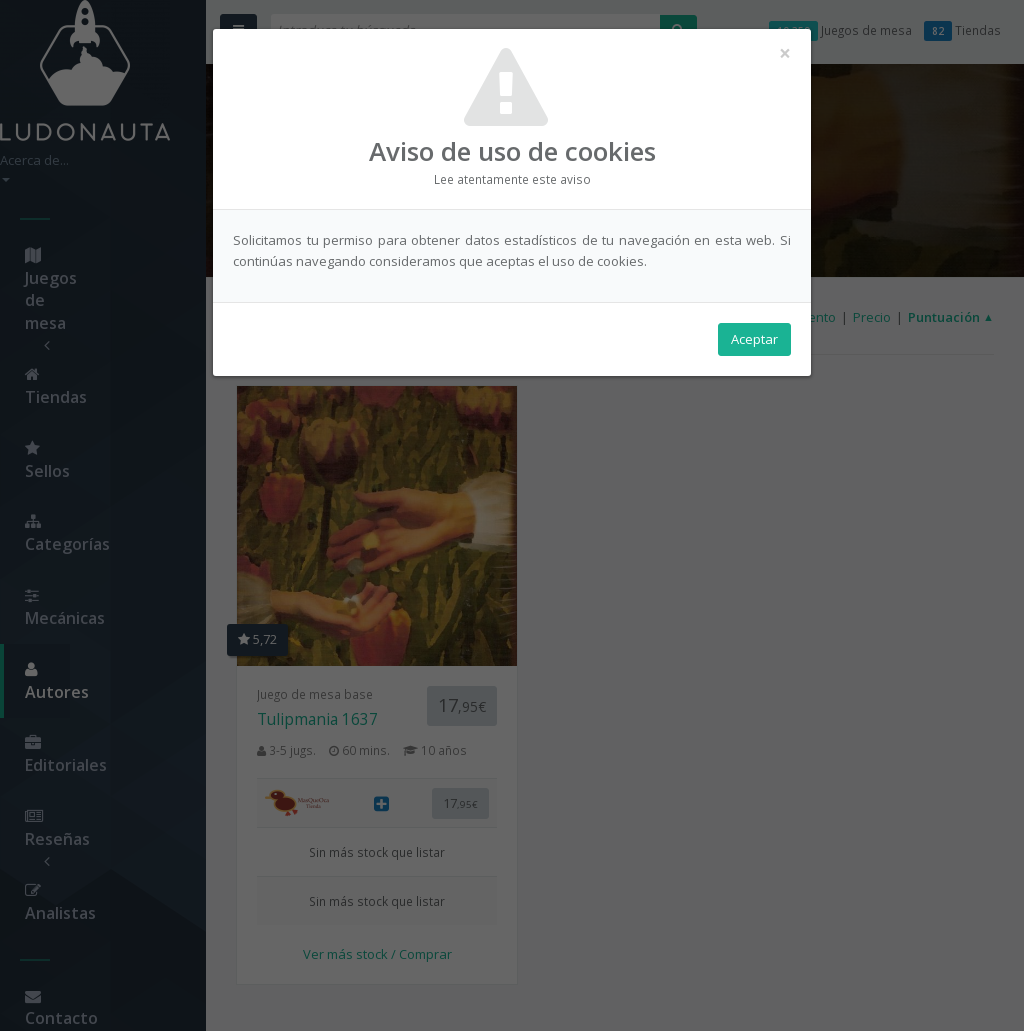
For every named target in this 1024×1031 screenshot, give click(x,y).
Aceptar (754, 341)
